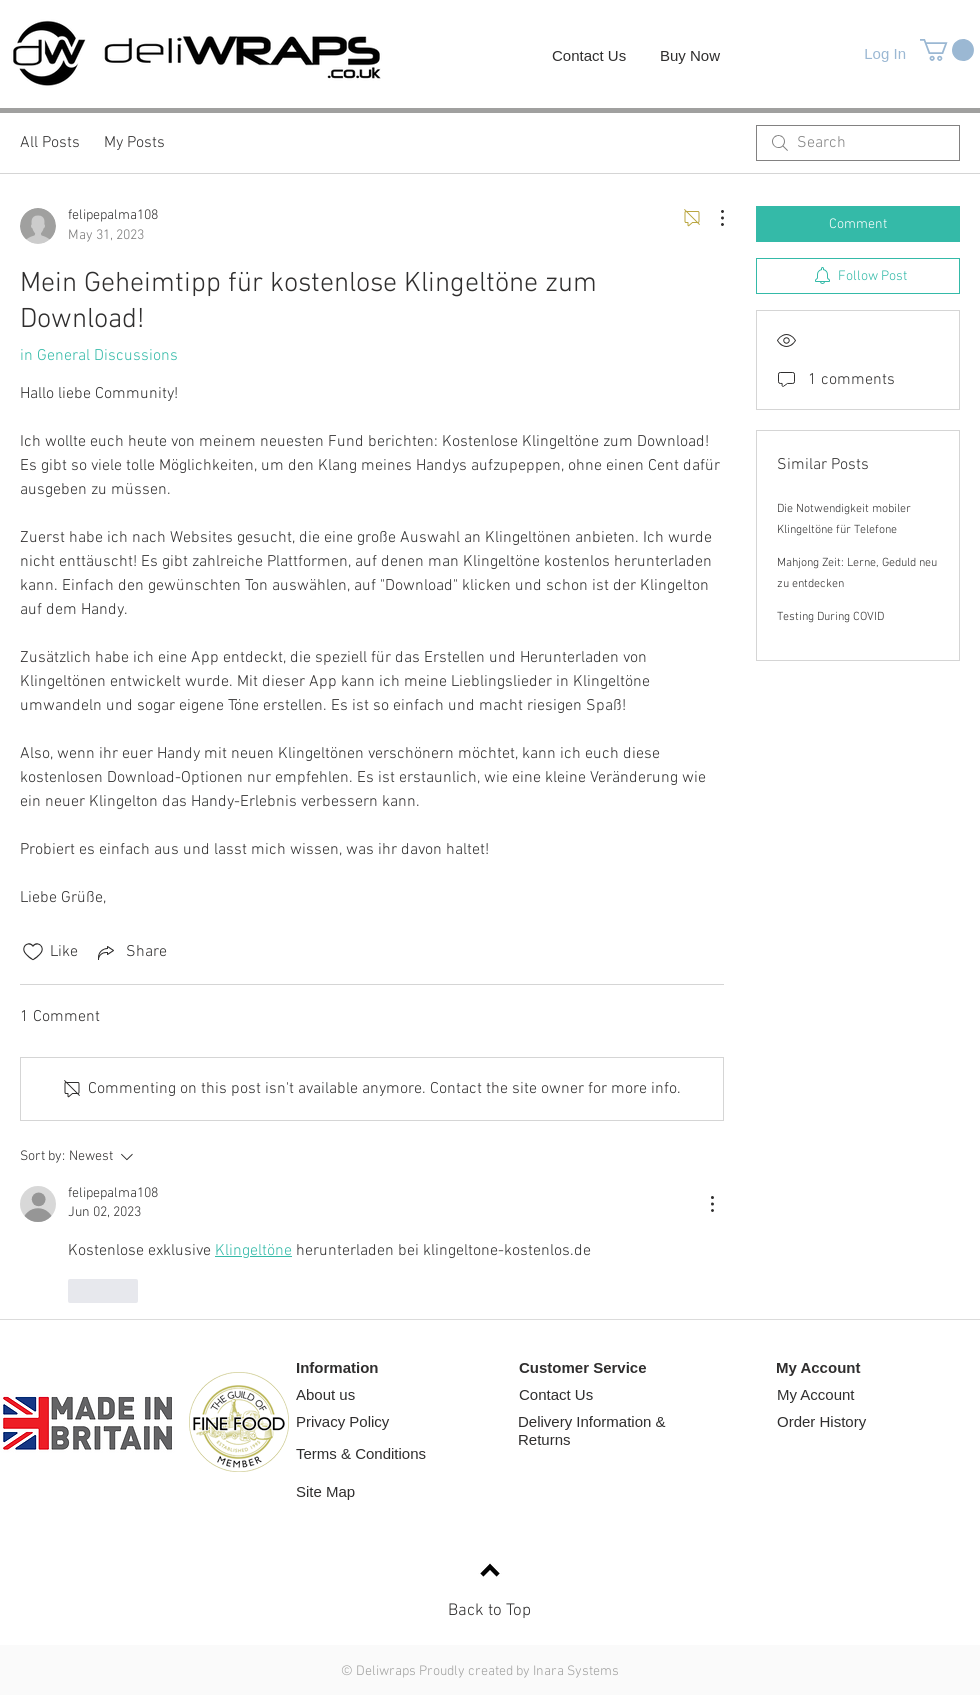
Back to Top (489, 1611)
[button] (947, 50)
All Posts (50, 143)
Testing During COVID (830, 617)
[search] (858, 143)
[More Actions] (712, 218)
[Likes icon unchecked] (33, 952)
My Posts (134, 143)
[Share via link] (130, 952)
